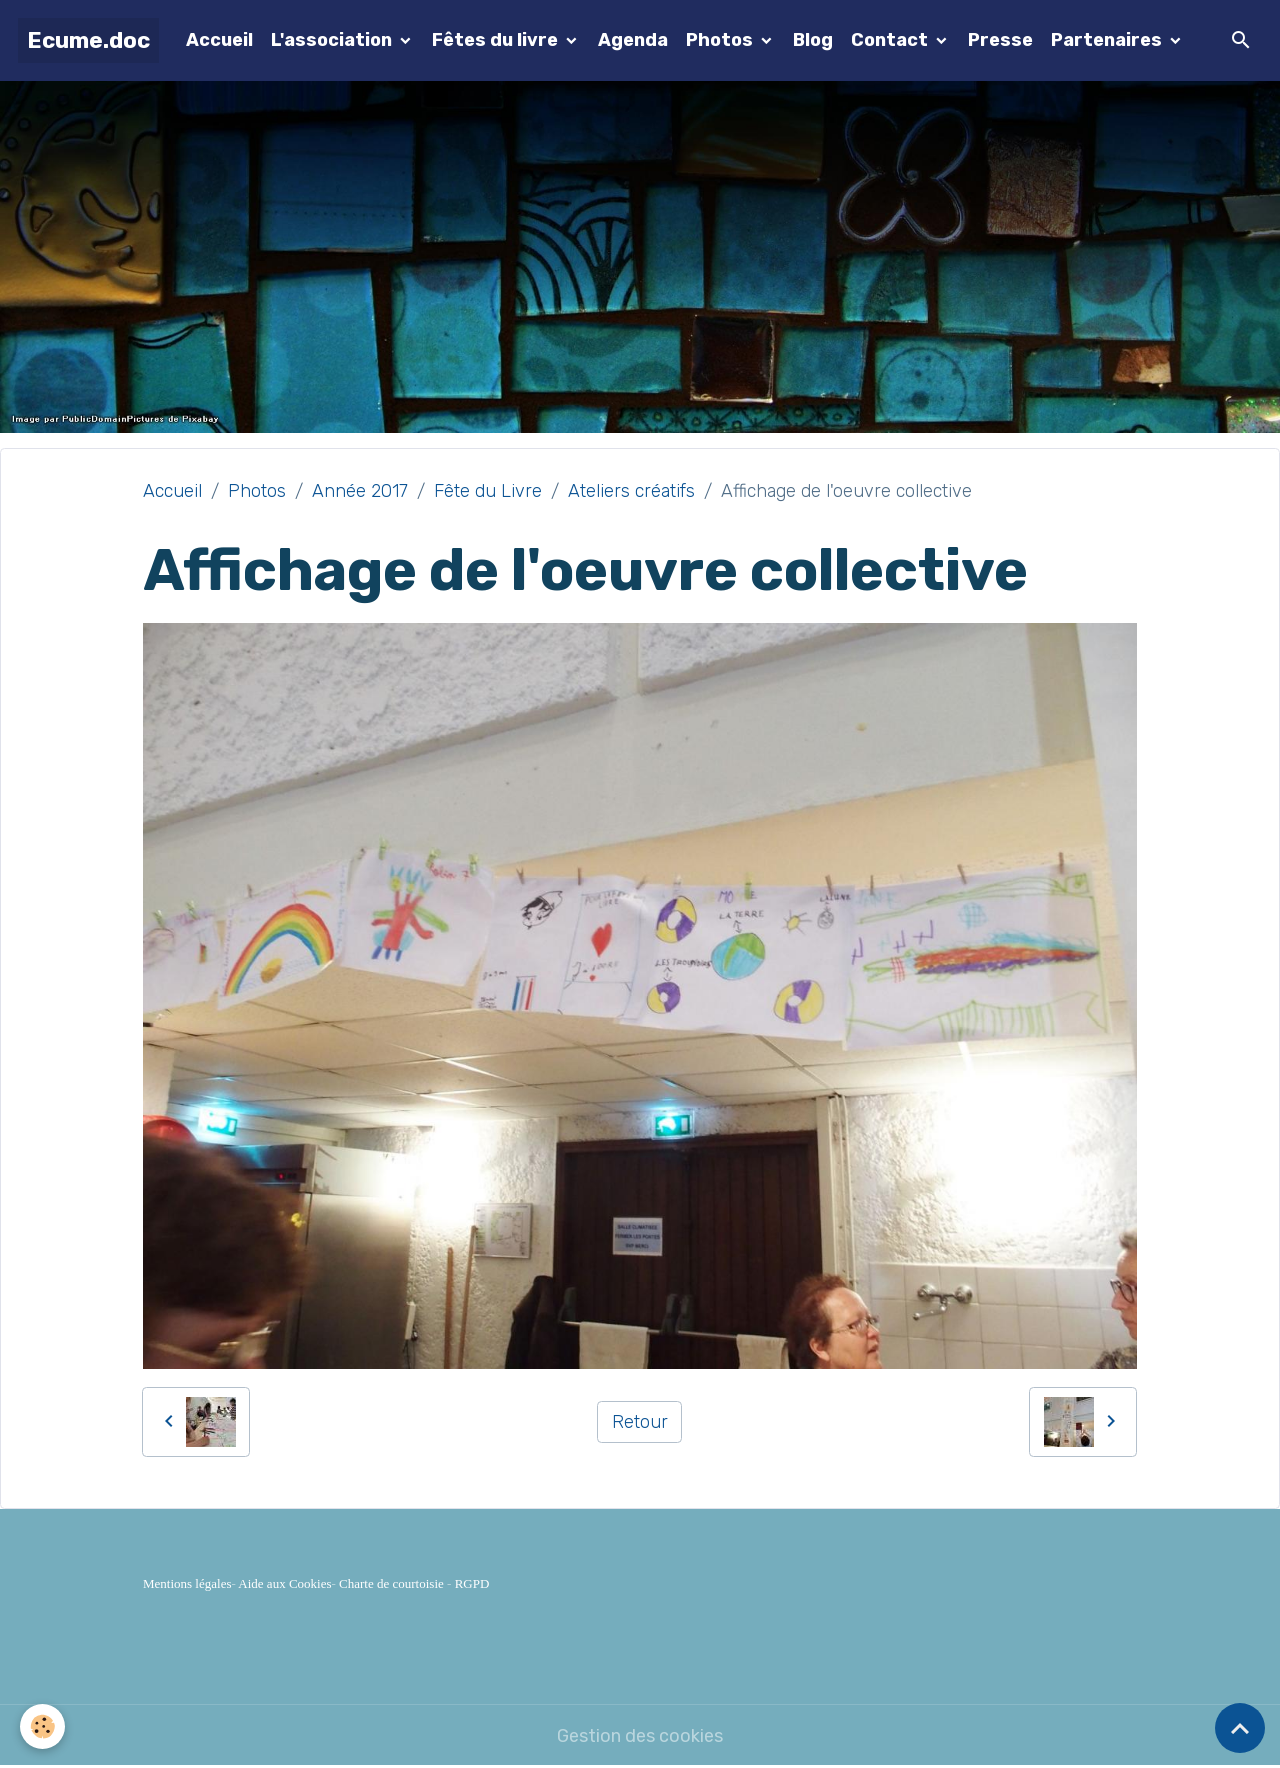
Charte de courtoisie (391, 1583)
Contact (891, 40)
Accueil (219, 40)
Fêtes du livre (497, 40)
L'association (333, 40)
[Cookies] (42, 1726)
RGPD (472, 1583)
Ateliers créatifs (631, 491)
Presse (1000, 40)
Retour (640, 1422)
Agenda (633, 40)
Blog (813, 40)
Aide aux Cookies (284, 1583)
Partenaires (1108, 40)
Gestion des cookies (640, 1736)
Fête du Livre (488, 491)
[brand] (88, 40)
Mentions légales (187, 1583)
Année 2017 (360, 491)
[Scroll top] (1240, 1728)
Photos (721, 40)
